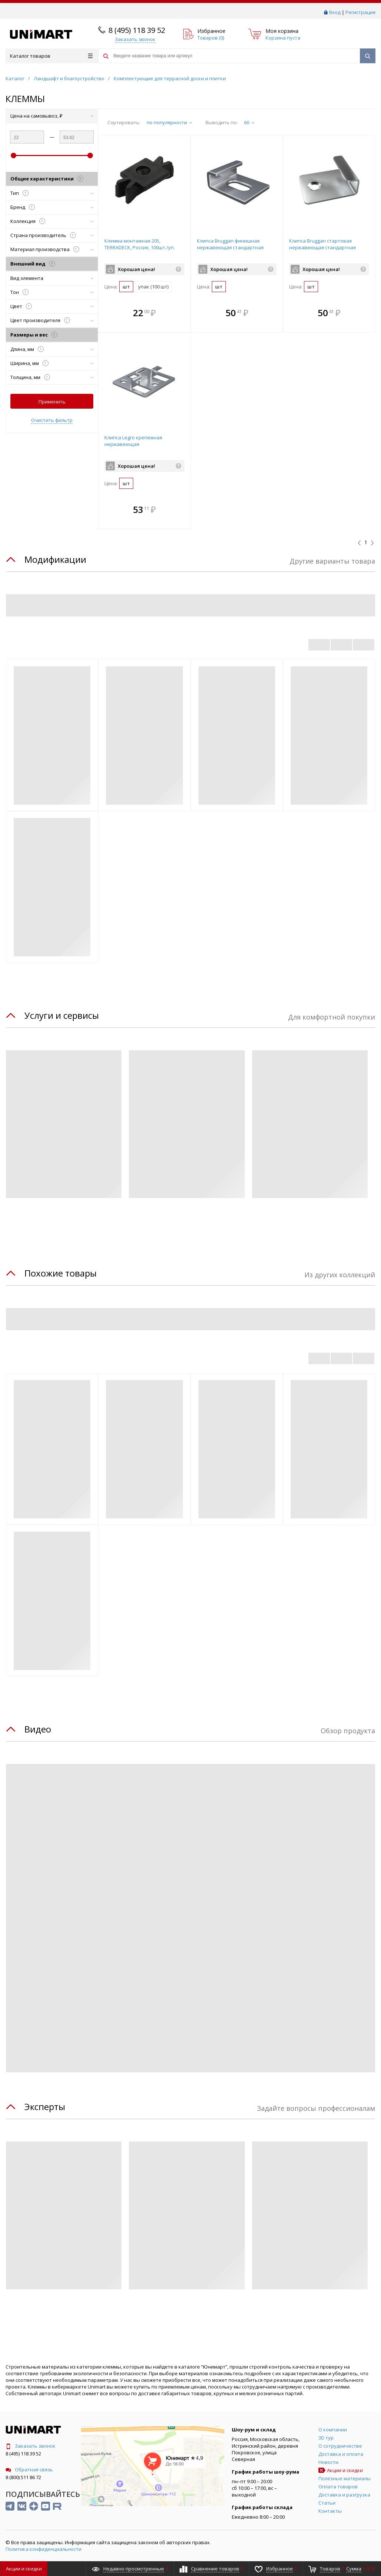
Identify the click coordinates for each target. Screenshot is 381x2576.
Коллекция (51, 221)
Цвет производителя (51, 320)
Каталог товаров (51, 56)
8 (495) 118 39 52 (136, 30)
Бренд (51, 207)
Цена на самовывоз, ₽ (51, 115)
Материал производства (51, 249)
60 (249, 122)
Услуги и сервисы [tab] (61, 1015)
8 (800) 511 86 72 (23, 2477)
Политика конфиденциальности (43, 2549)
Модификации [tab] (55, 559)
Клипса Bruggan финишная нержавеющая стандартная (230, 244)
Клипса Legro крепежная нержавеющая (133, 440)
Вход (335, 12)
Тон (51, 292)
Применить (52, 401)
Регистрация (360, 12)
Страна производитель (51, 235)
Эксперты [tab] (44, 2106)
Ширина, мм (51, 363)
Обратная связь (29, 2469)
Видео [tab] (37, 1729)
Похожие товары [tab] (60, 1273)
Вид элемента (51, 278)
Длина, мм (51, 349)
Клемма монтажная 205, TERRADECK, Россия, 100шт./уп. (139, 244)
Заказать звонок (31, 2446)
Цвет (51, 306)
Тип (51, 193)
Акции (24, 2568)
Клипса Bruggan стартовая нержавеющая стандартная (322, 244)
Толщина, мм (51, 377)
